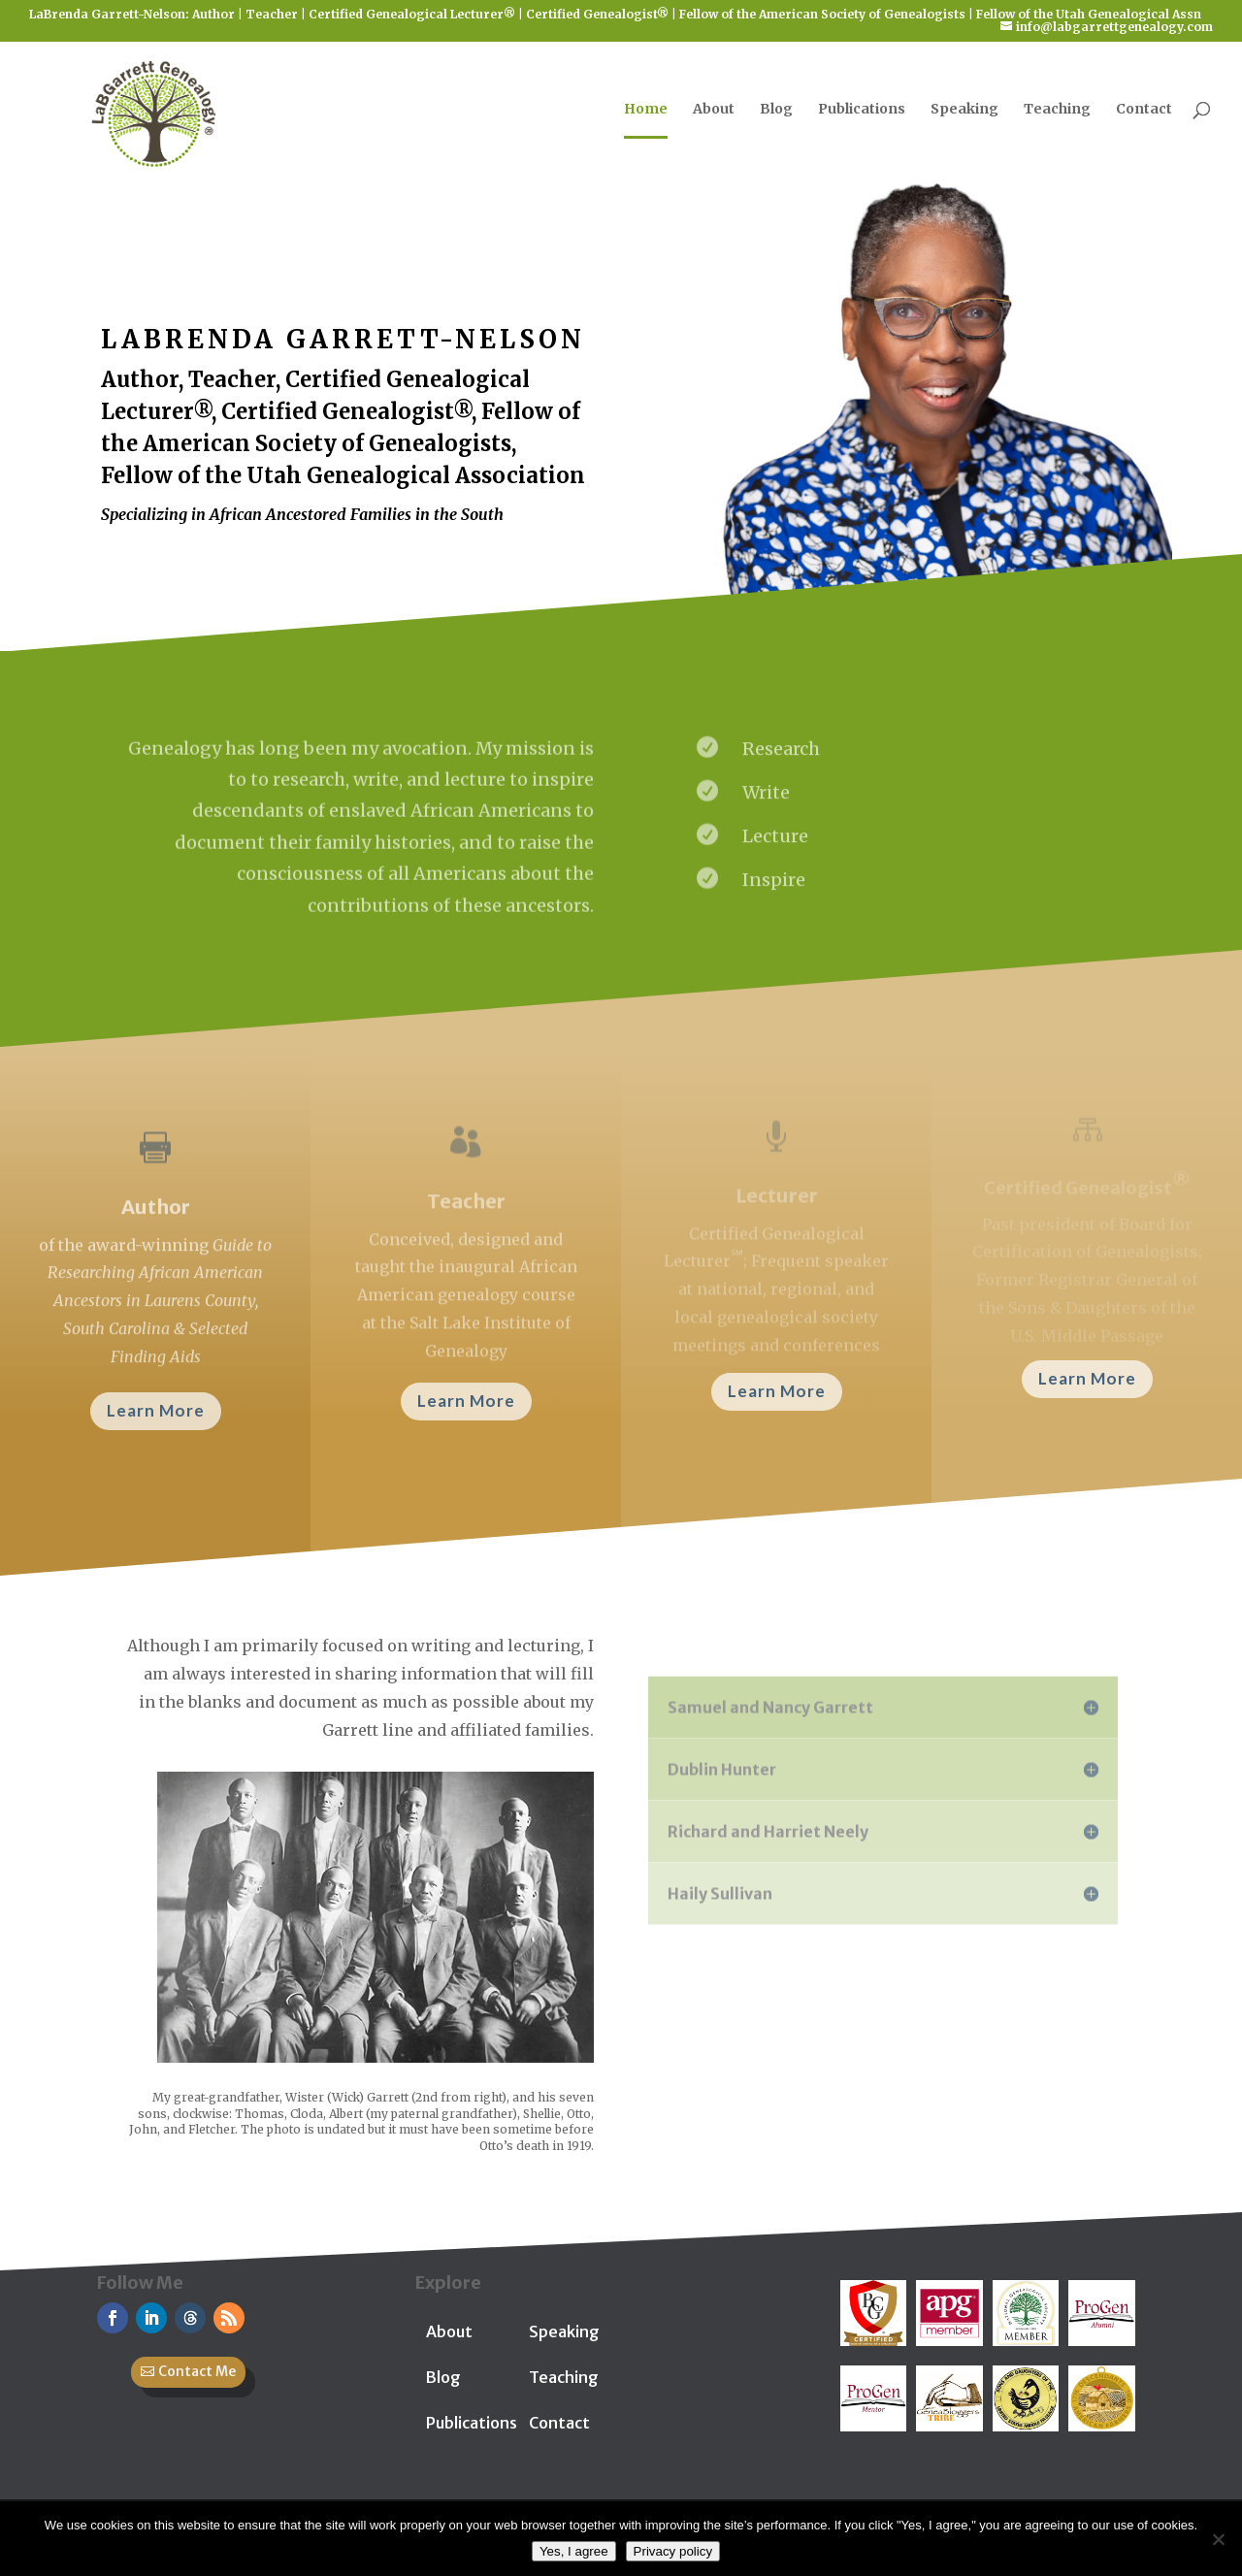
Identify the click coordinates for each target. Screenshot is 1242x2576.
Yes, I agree (573, 2551)
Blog (776, 109)
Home (646, 109)
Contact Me (197, 2371)
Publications (861, 109)
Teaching (1057, 109)
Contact (1144, 109)
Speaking (964, 109)
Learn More (156, 1410)
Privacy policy (673, 2551)
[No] (1217, 2539)
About (714, 109)
